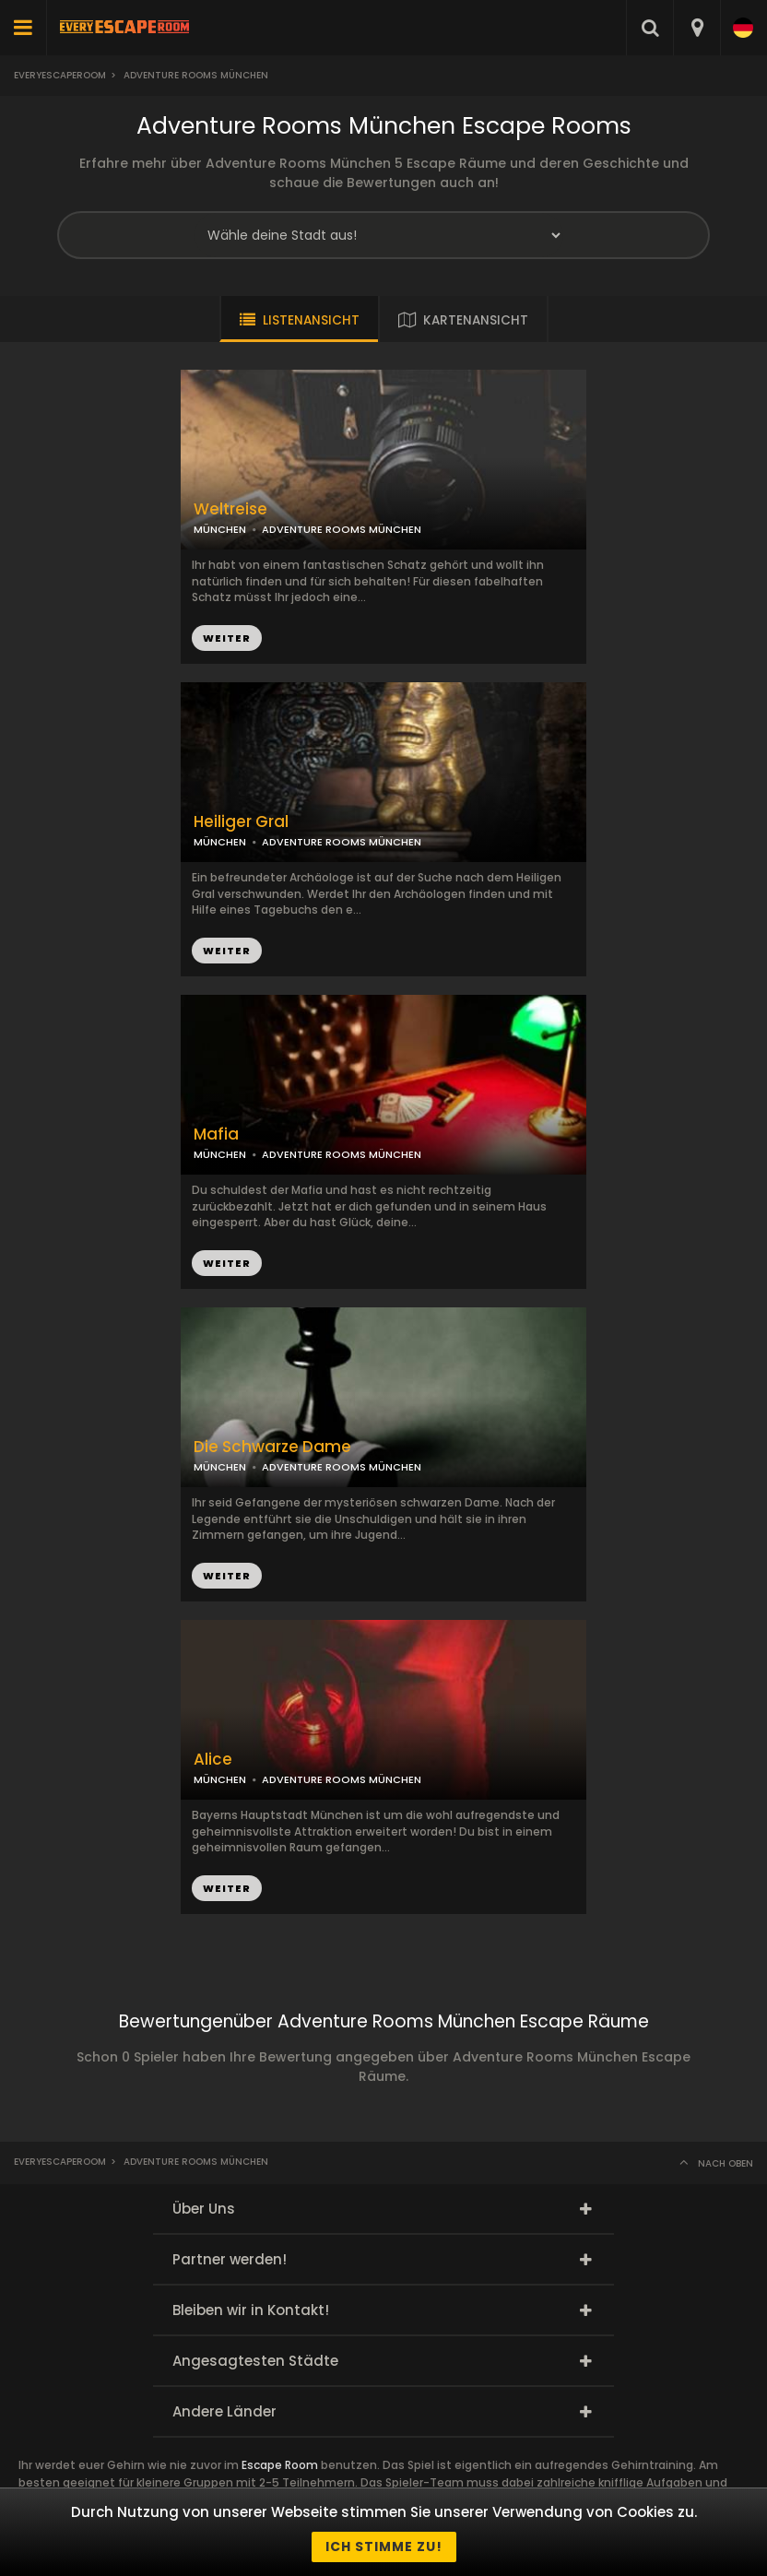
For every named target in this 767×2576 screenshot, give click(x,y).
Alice (213, 1759)
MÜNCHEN (220, 841)
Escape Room (280, 2465)
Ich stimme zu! (383, 2546)
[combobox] (696, 27)
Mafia (216, 1134)
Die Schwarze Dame (272, 1447)
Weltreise (230, 509)
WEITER (227, 950)
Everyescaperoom (60, 75)
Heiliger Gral (241, 822)
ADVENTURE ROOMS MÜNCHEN (341, 841)
